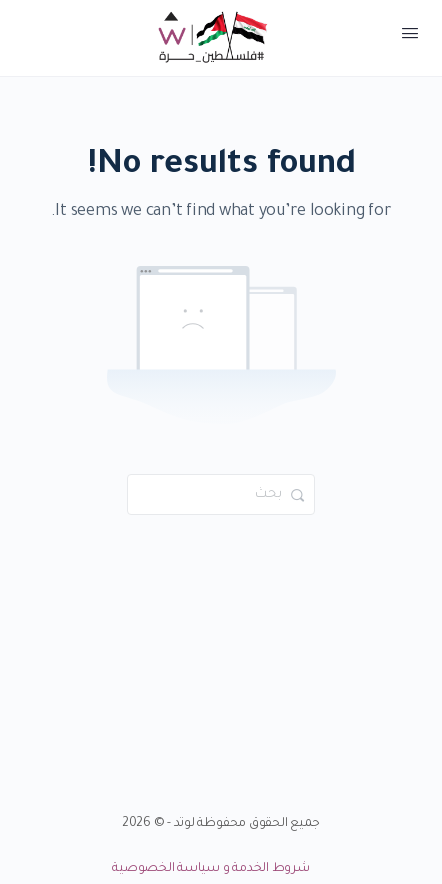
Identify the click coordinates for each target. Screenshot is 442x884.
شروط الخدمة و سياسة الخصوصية (210, 869)
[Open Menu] (410, 38)
